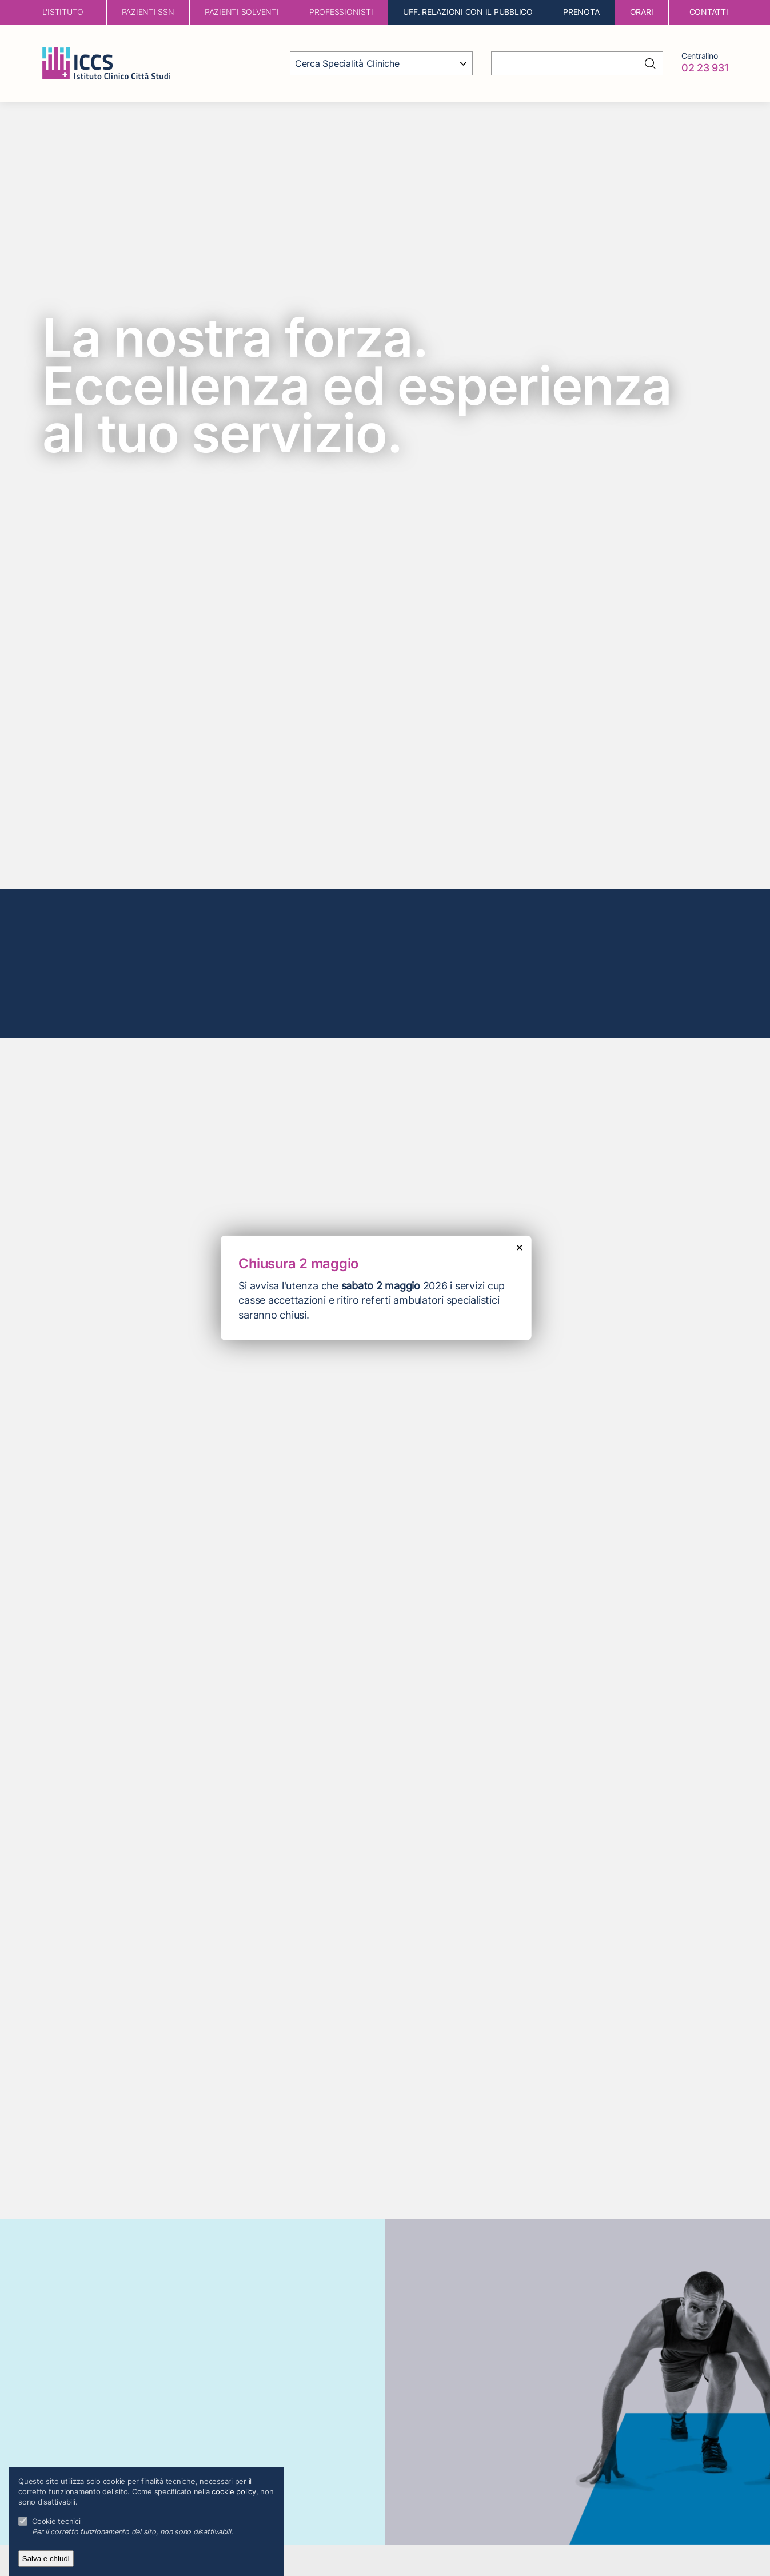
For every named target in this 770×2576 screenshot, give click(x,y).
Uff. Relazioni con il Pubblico (468, 12)
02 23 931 (704, 68)
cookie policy (234, 2491)
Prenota (581, 12)
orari (641, 12)
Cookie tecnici (56, 2521)
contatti (708, 12)
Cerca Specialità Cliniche (347, 63)
